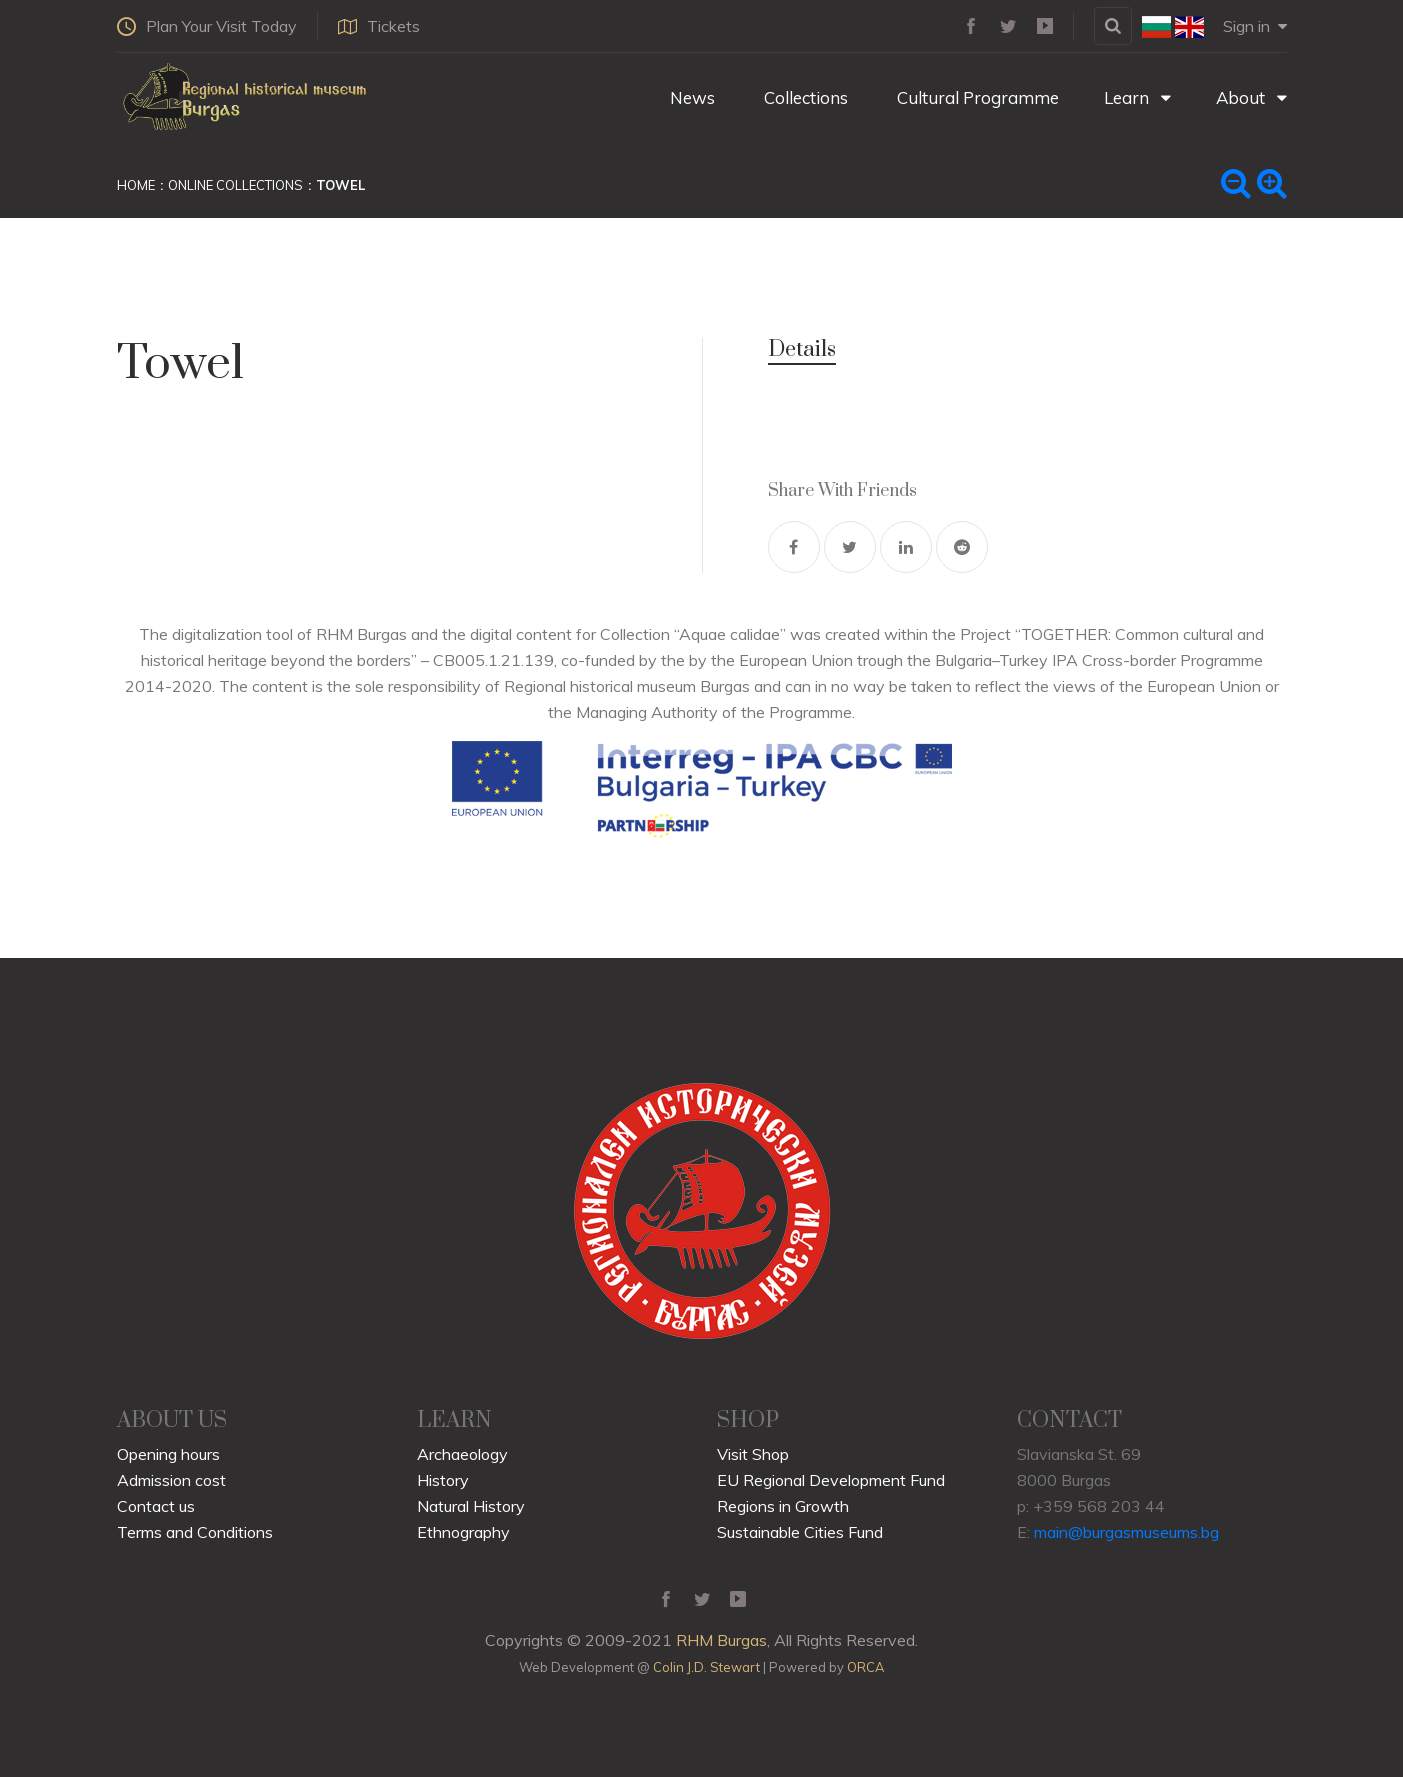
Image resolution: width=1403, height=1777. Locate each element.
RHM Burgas (721, 1640)
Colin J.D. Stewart (706, 1667)
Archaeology (462, 1454)
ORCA (865, 1667)
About (1251, 97)
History (443, 1480)
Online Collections (235, 185)
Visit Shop (753, 1454)
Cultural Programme (976, 97)
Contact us (156, 1506)
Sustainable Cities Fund (800, 1532)
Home (136, 185)
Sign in (1255, 26)
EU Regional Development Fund (831, 1480)
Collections (804, 97)
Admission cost (171, 1480)
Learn (1137, 97)
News (690, 97)
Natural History (471, 1506)
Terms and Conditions (195, 1532)
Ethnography (463, 1532)
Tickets (379, 26)
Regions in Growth (783, 1506)
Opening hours (168, 1454)
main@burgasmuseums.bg (1126, 1532)
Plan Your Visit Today (207, 26)
